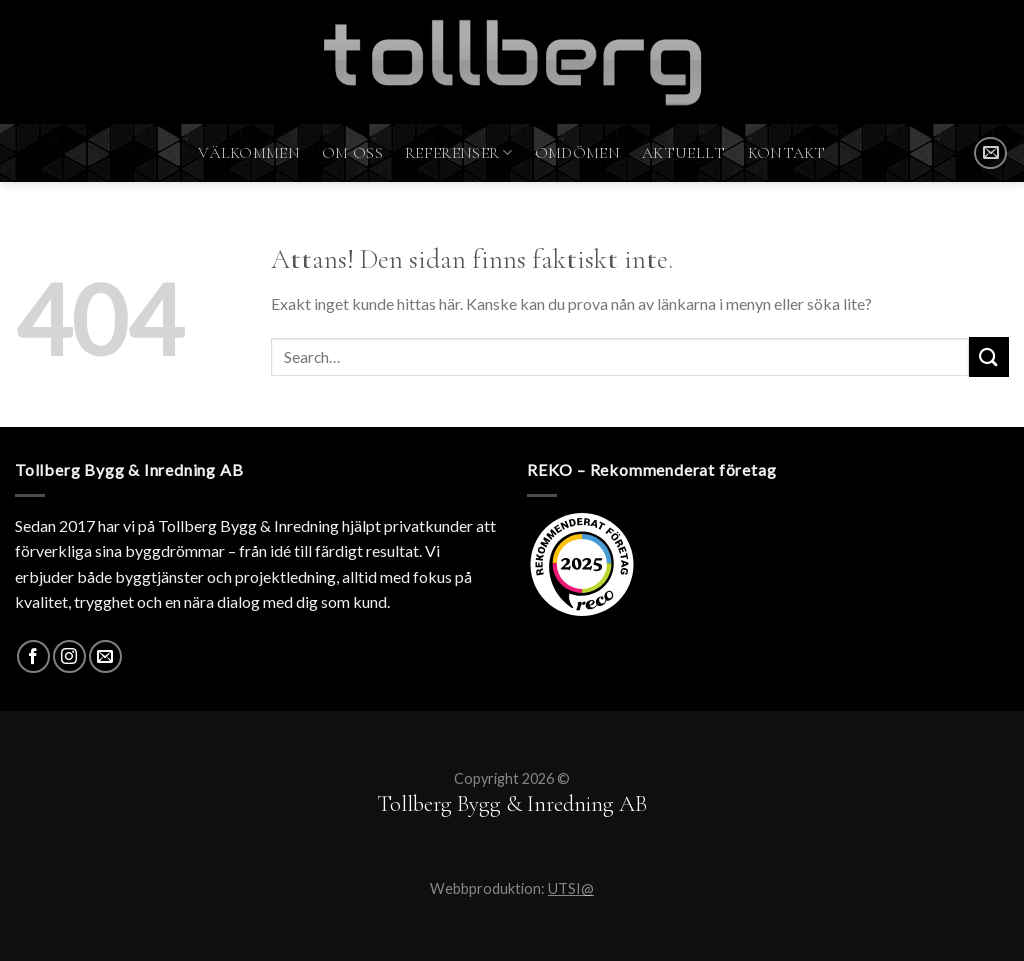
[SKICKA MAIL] (990, 153)
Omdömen (577, 153)
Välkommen (249, 153)
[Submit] (989, 356)
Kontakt (787, 153)
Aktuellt (684, 153)
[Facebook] (33, 656)
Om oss (352, 153)
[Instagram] (69, 656)
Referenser (459, 153)
